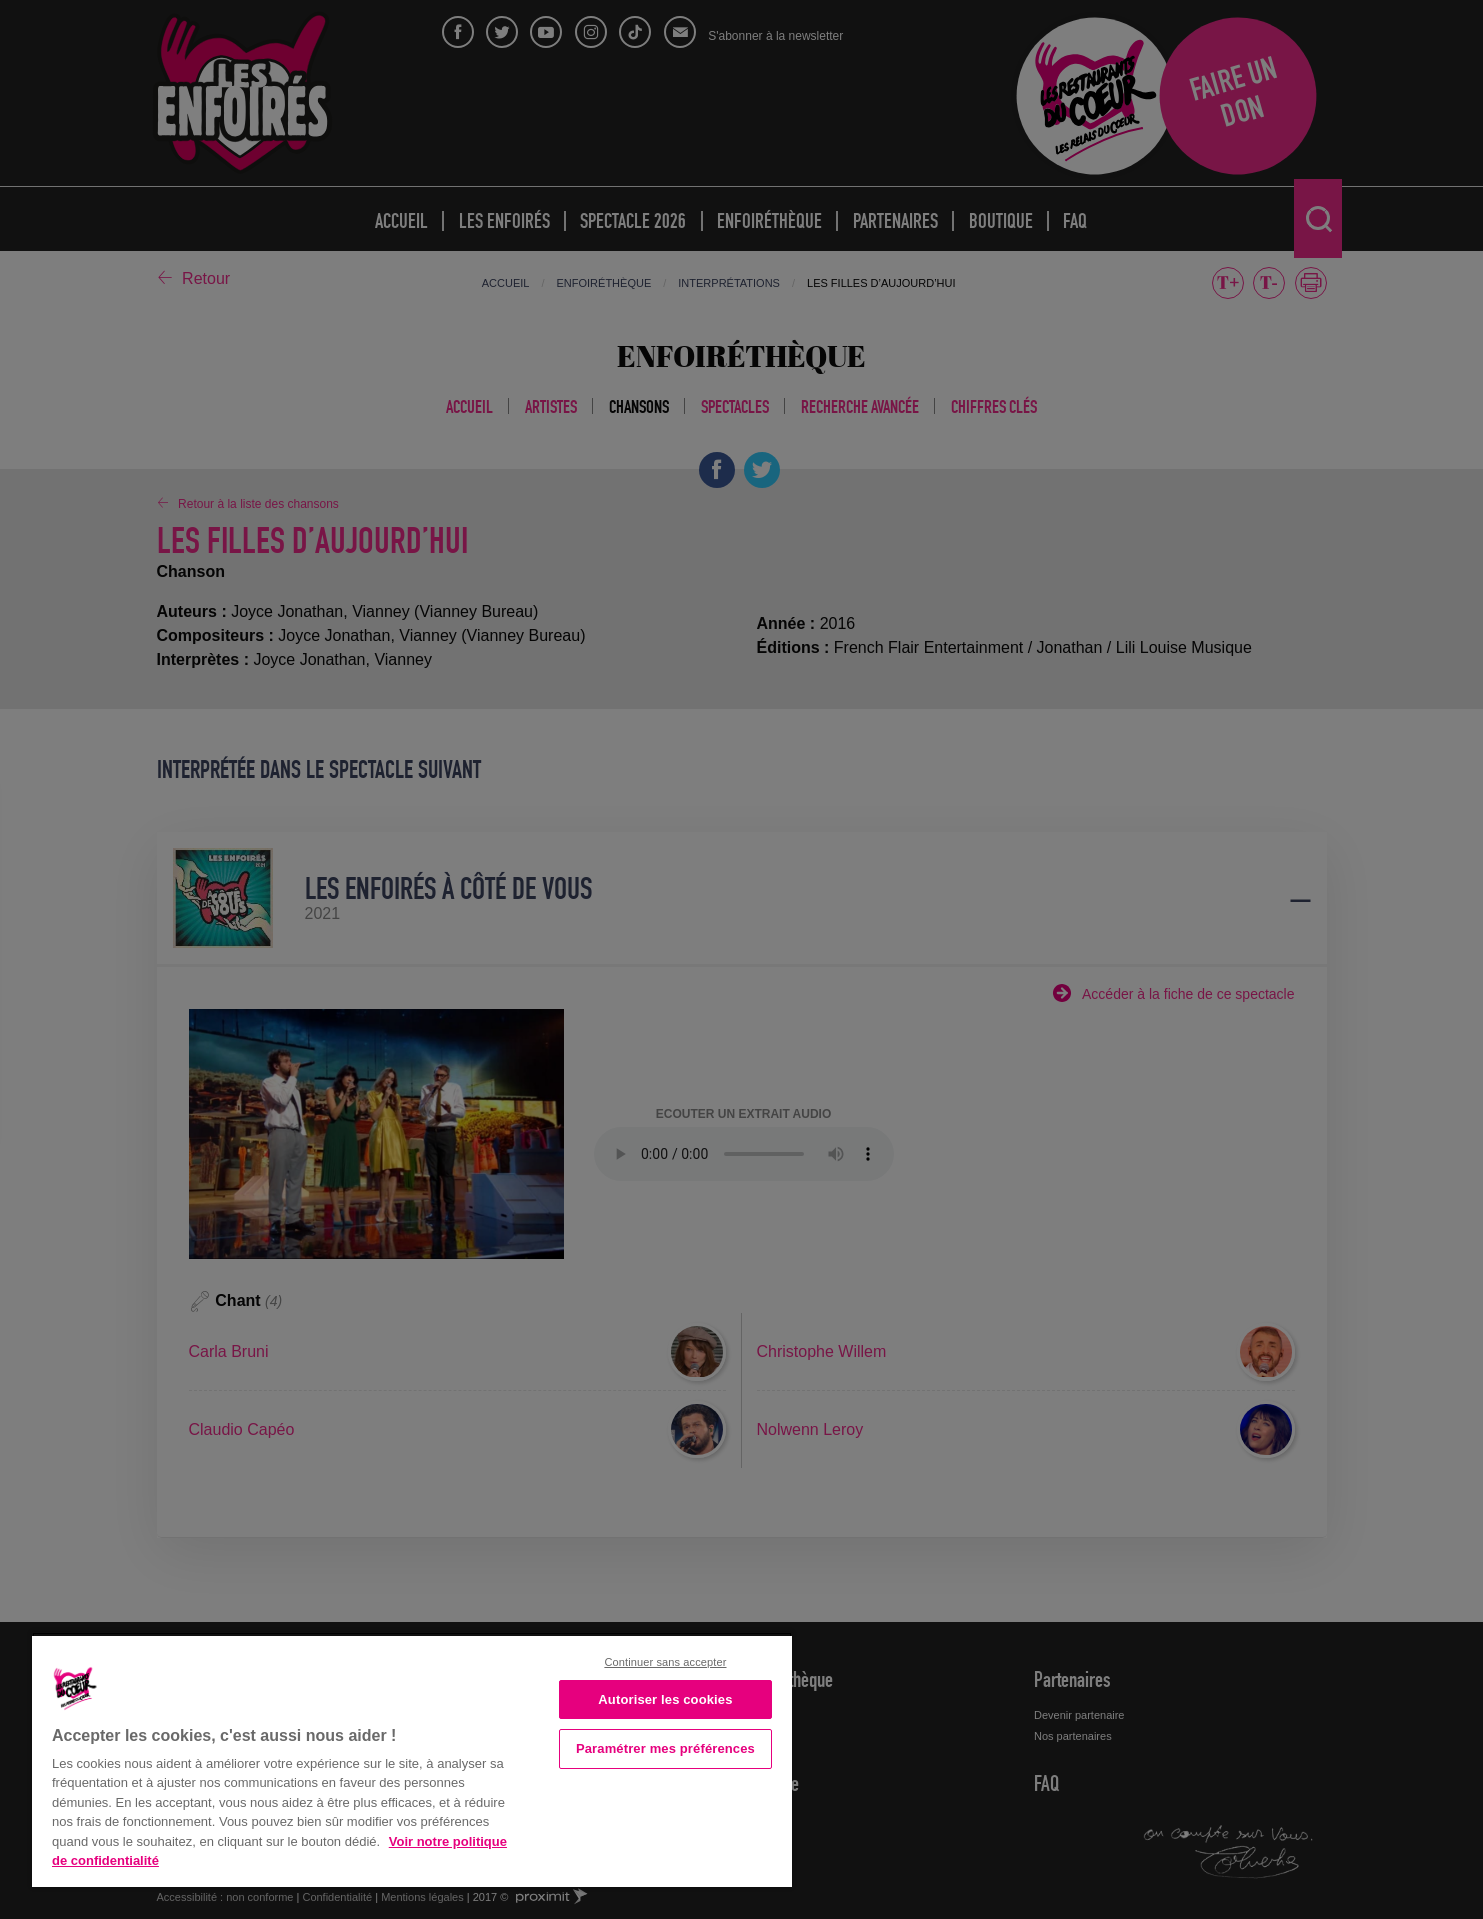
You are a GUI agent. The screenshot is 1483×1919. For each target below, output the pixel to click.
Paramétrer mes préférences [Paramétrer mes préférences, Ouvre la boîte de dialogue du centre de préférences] (665, 1748)
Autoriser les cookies (665, 1699)
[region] (412, 1759)
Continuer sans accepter (665, 1662)
